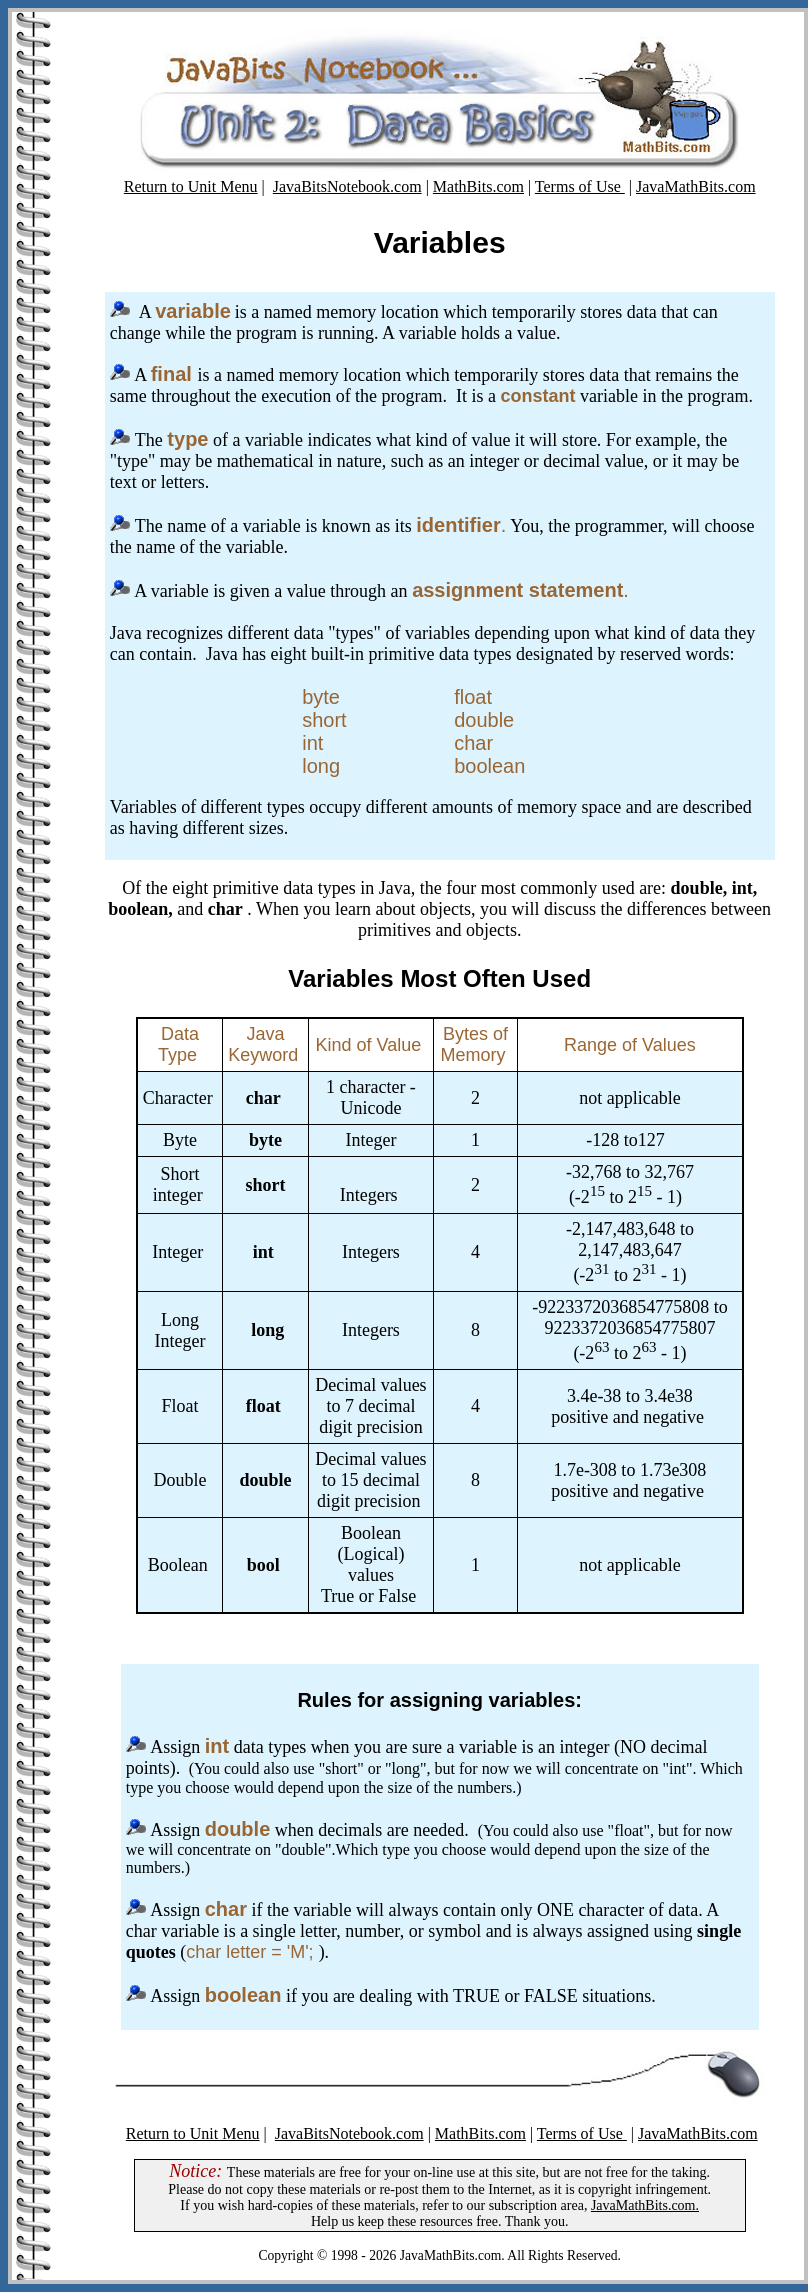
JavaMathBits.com (696, 186)
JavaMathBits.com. (645, 2205)
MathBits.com (478, 186)
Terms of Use (580, 186)
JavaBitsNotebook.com (347, 186)
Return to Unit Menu (191, 186)
